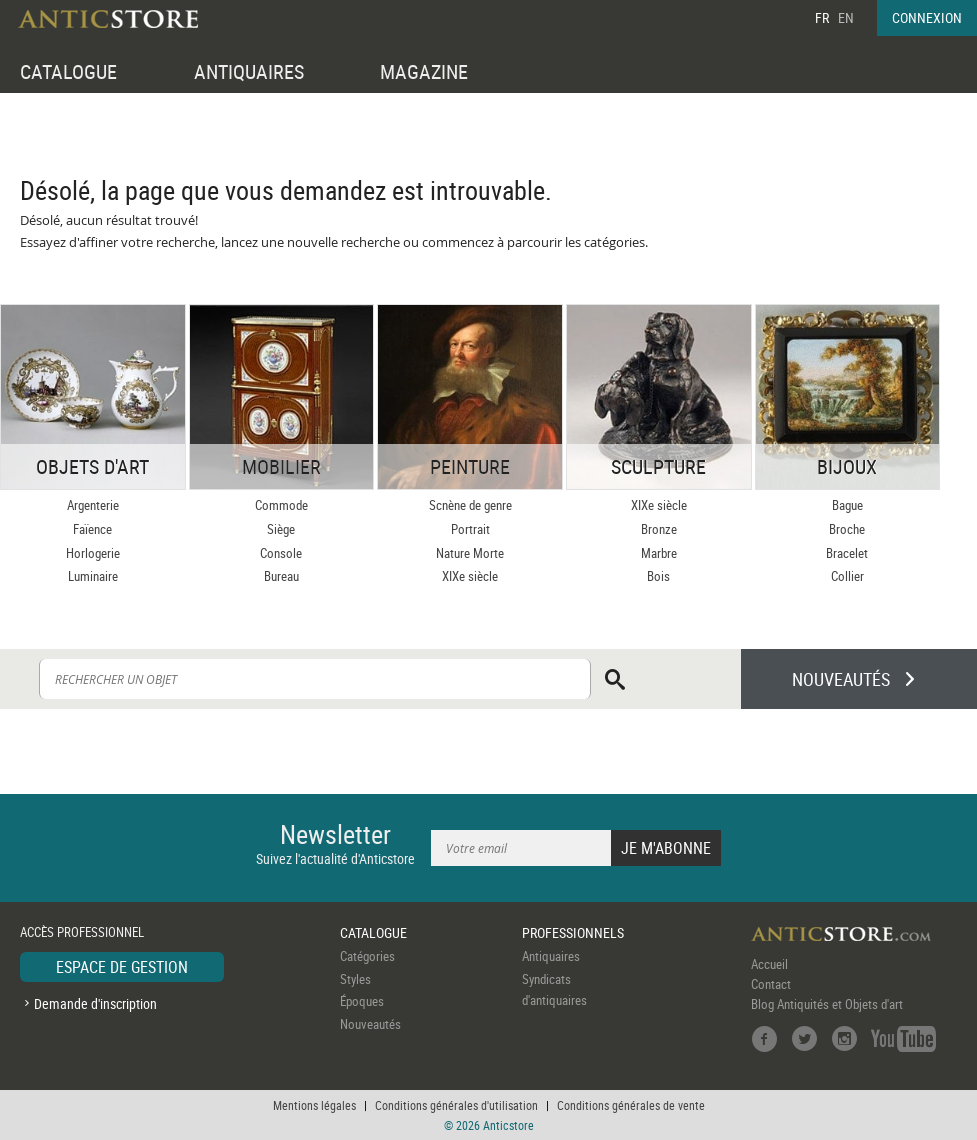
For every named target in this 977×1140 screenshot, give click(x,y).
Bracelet (847, 553)
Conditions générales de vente (631, 1105)
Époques (362, 1001)
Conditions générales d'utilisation (456, 1105)
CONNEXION (927, 17)
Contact (771, 984)
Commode (281, 505)
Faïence (92, 529)
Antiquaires (551, 956)
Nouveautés (370, 1024)
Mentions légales (314, 1105)
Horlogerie (93, 553)
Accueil (769, 964)
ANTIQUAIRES (249, 71)
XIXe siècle (470, 576)
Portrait (470, 529)
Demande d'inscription (95, 1003)
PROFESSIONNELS (573, 932)
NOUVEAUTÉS (841, 679)
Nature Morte (470, 553)
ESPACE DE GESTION (122, 967)
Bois (658, 576)
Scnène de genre (470, 505)
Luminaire (93, 576)
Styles (355, 979)
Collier (847, 576)
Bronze (659, 529)
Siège (281, 529)
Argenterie (93, 505)
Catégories (367, 956)
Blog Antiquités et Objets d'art (827, 1004)
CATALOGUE (68, 71)
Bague (847, 505)
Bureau (281, 576)
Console (281, 553)
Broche (847, 529)
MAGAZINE (424, 71)
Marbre (659, 553)
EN (846, 17)
